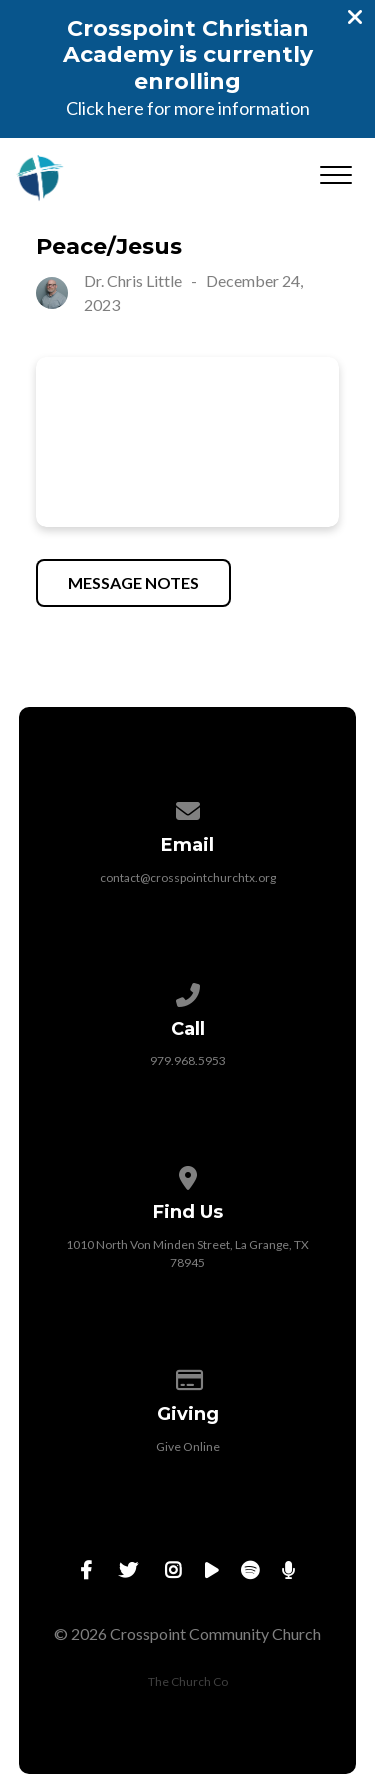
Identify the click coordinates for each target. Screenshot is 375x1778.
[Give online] (188, 1376)
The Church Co (188, 1681)
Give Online (188, 1446)
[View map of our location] (188, 1174)
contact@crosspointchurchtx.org (188, 877)
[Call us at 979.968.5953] (188, 991)
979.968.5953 (188, 1060)
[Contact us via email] (188, 807)
